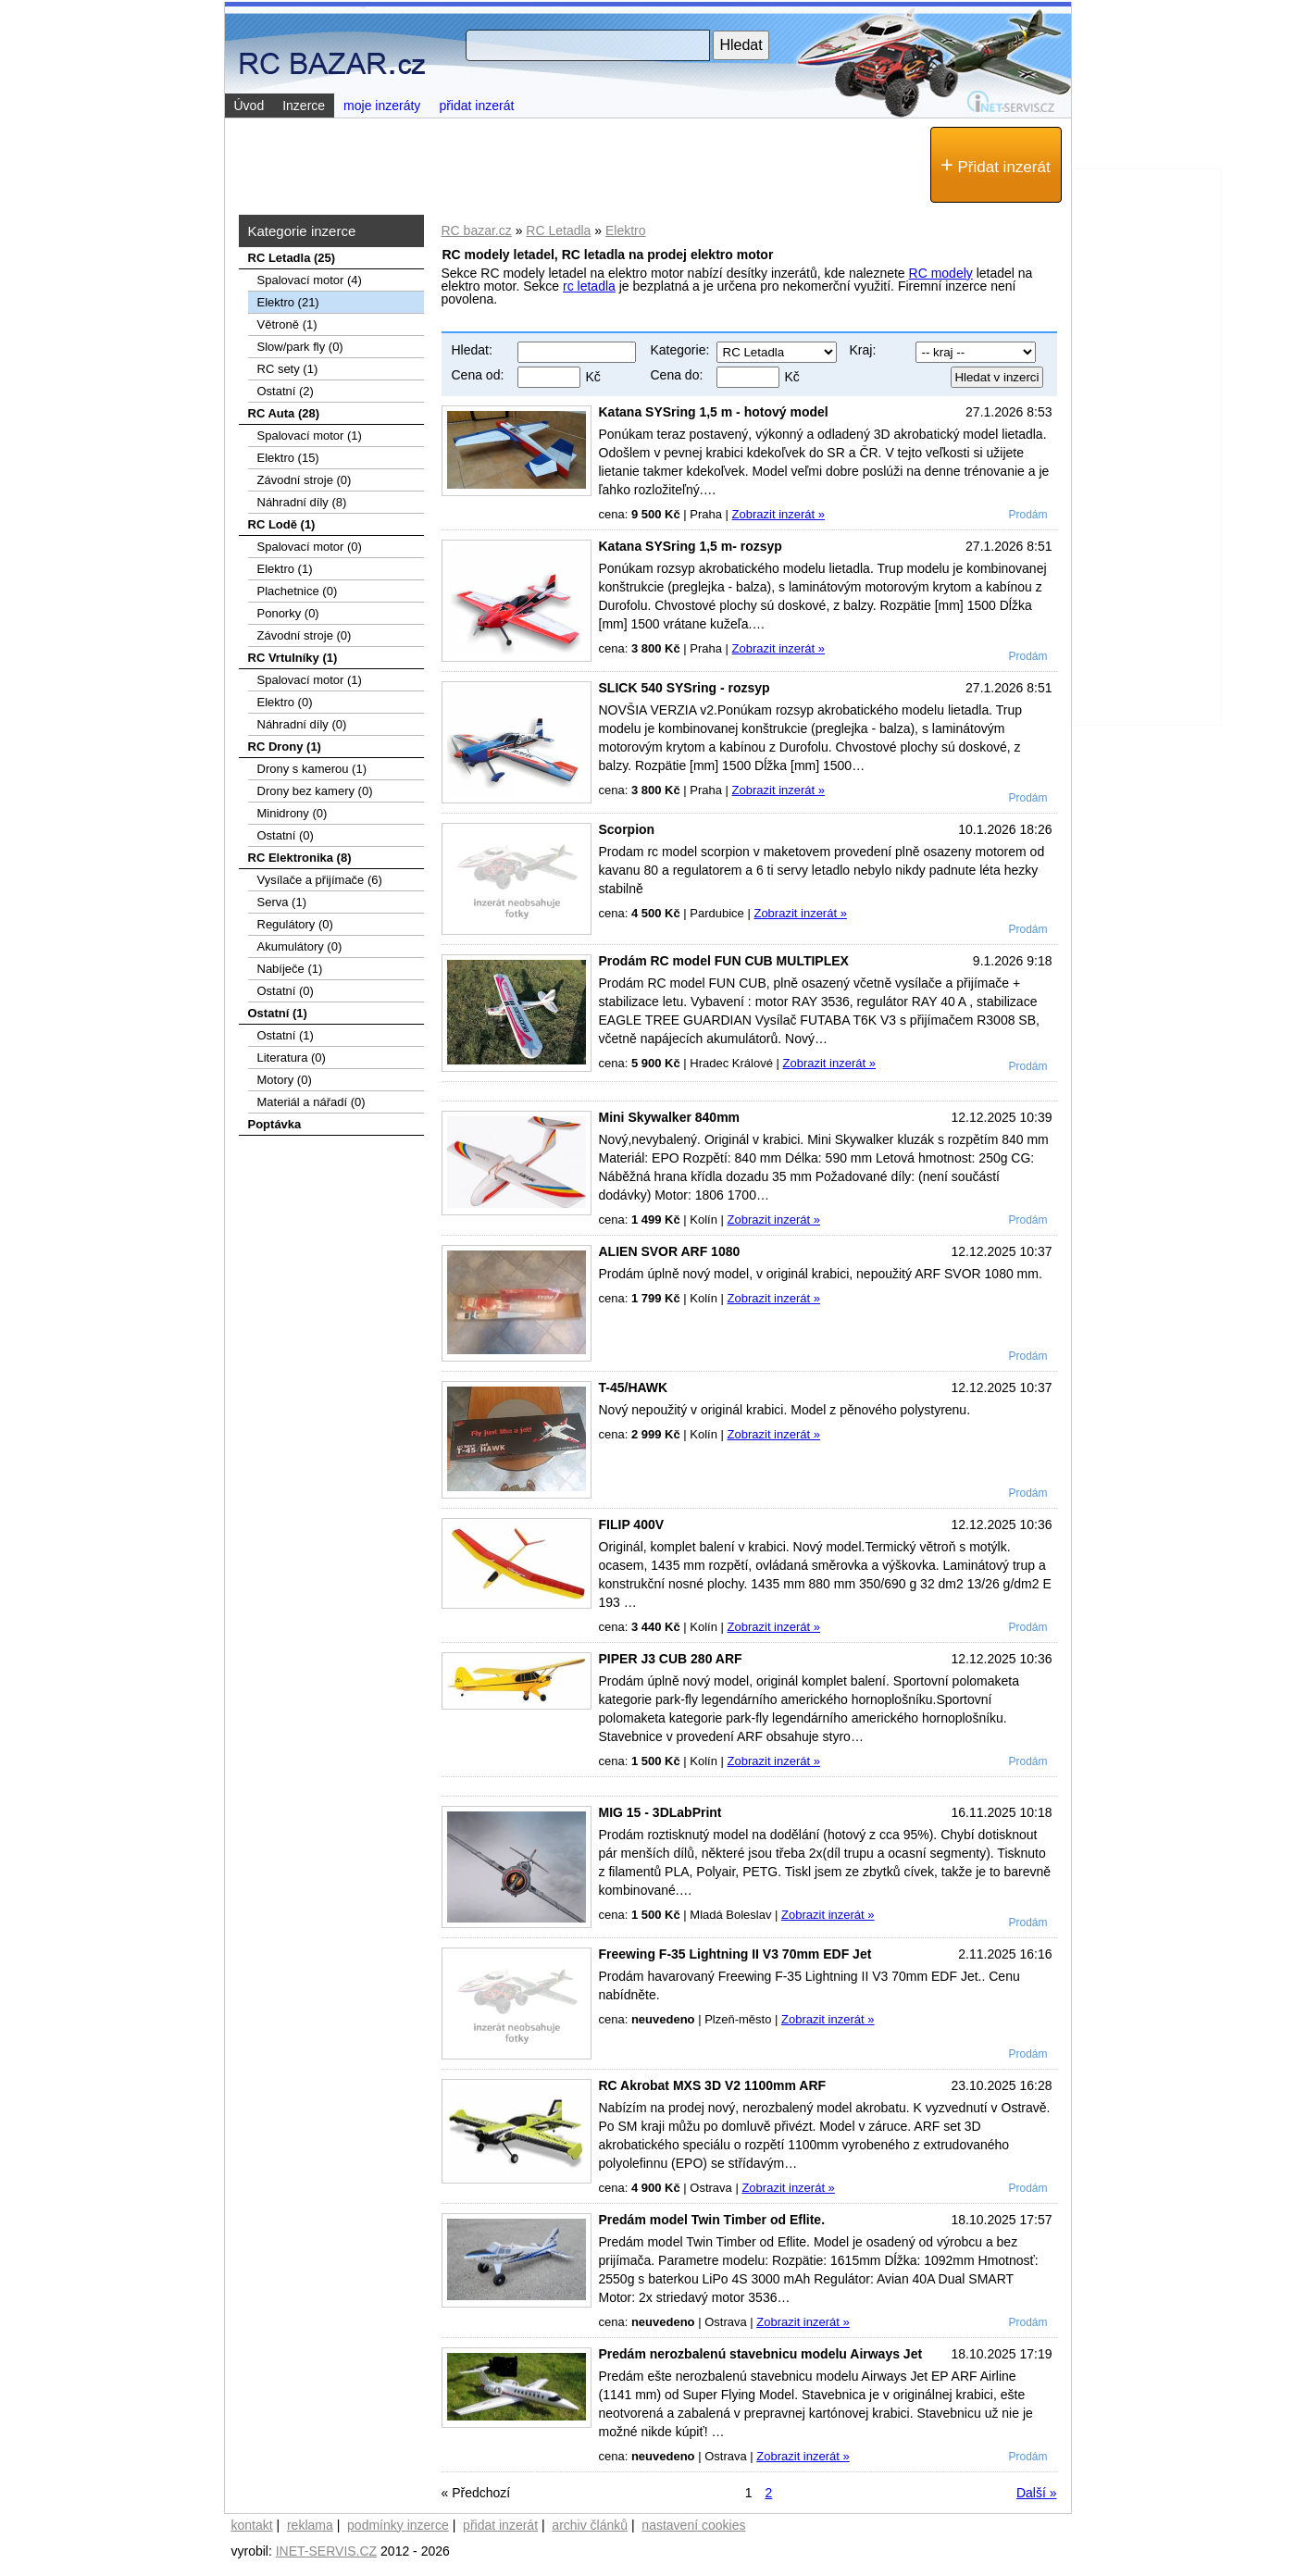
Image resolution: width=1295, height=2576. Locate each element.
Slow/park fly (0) (300, 347)
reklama (310, 2525)
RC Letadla (558, 230)
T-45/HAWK (633, 1387)
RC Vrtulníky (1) (293, 658)
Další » (1036, 2492)
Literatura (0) (291, 1057)
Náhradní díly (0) (302, 724)
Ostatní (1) (277, 1013)
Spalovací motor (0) (309, 547)
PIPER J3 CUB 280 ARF (670, 1658)
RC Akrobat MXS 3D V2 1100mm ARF (713, 2085)
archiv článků (590, 2525)
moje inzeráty (381, 105)
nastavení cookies (693, 2525)
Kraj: (863, 349)
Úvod (249, 105)
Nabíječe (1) (290, 969)
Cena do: (677, 374)
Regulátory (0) (295, 924)
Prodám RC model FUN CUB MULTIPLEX (724, 960)
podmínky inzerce (398, 2525)
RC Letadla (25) (292, 258)
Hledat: (472, 349)
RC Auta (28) (284, 413)
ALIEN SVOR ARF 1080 (670, 1251)
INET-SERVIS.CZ (326, 2551)
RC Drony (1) (284, 746)
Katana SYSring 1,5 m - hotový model (713, 411)
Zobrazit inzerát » (778, 514)
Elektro (625, 230)
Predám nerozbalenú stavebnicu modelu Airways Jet (761, 2353)
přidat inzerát (476, 105)
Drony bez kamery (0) (315, 791)
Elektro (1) (285, 569)
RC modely (941, 273)
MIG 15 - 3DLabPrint (660, 1812)
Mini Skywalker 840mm (670, 1117)
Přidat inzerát (995, 165)
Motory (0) (284, 1080)
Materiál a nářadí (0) (311, 1102)
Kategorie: (680, 349)
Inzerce (303, 105)
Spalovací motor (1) (309, 435)
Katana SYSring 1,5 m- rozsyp (690, 546)
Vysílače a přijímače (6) (319, 880)
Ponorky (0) (288, 613)
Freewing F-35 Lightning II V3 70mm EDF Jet (735, 1954)
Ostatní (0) (285, 835)
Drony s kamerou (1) (312, 769)
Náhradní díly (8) (302, 502)
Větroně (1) (287, 324)
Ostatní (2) (285, 391)
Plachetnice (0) (297, 591)
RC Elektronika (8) (300, 858)
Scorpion (627, 829)
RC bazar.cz (477, 230)
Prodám (1027, 514)
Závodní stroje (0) (304, 480)
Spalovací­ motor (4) (309, 280)
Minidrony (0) (292, 813)
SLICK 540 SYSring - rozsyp (684, 687)
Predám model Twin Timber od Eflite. (712, 2219)
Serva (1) (281, 902)
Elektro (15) (288, 458)
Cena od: (478, 374)
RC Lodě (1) (282, 524)
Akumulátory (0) (299, 946)
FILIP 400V (632, 1524)
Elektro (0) (285, 702)
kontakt (252, 2525)
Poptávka (275, 1124)
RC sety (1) (287, 369)
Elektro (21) (288, 302)
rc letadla (589, 286)
